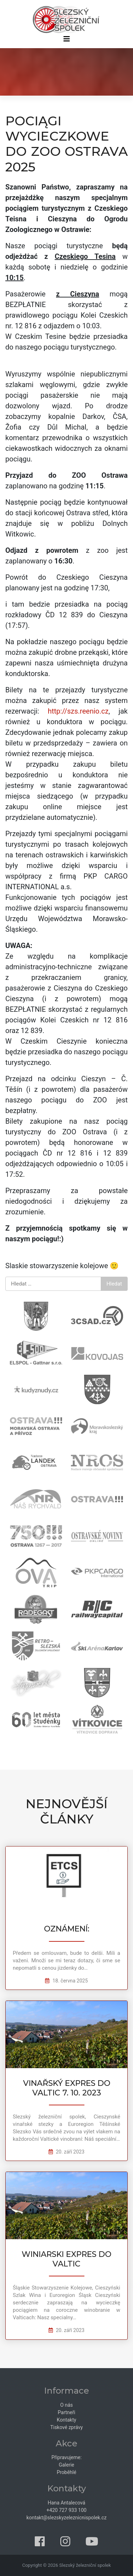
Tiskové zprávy (66, 2427)
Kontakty (66, 2420)
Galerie (66, 2465)
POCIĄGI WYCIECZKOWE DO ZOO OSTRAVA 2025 (66, 144)
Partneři (66, 2412)
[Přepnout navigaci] (66, 41)
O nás (66, 2405)
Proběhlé (66, 2472)
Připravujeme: (66, 2457)
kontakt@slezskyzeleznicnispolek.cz (67, 2517)
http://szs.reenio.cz (78, 711)
